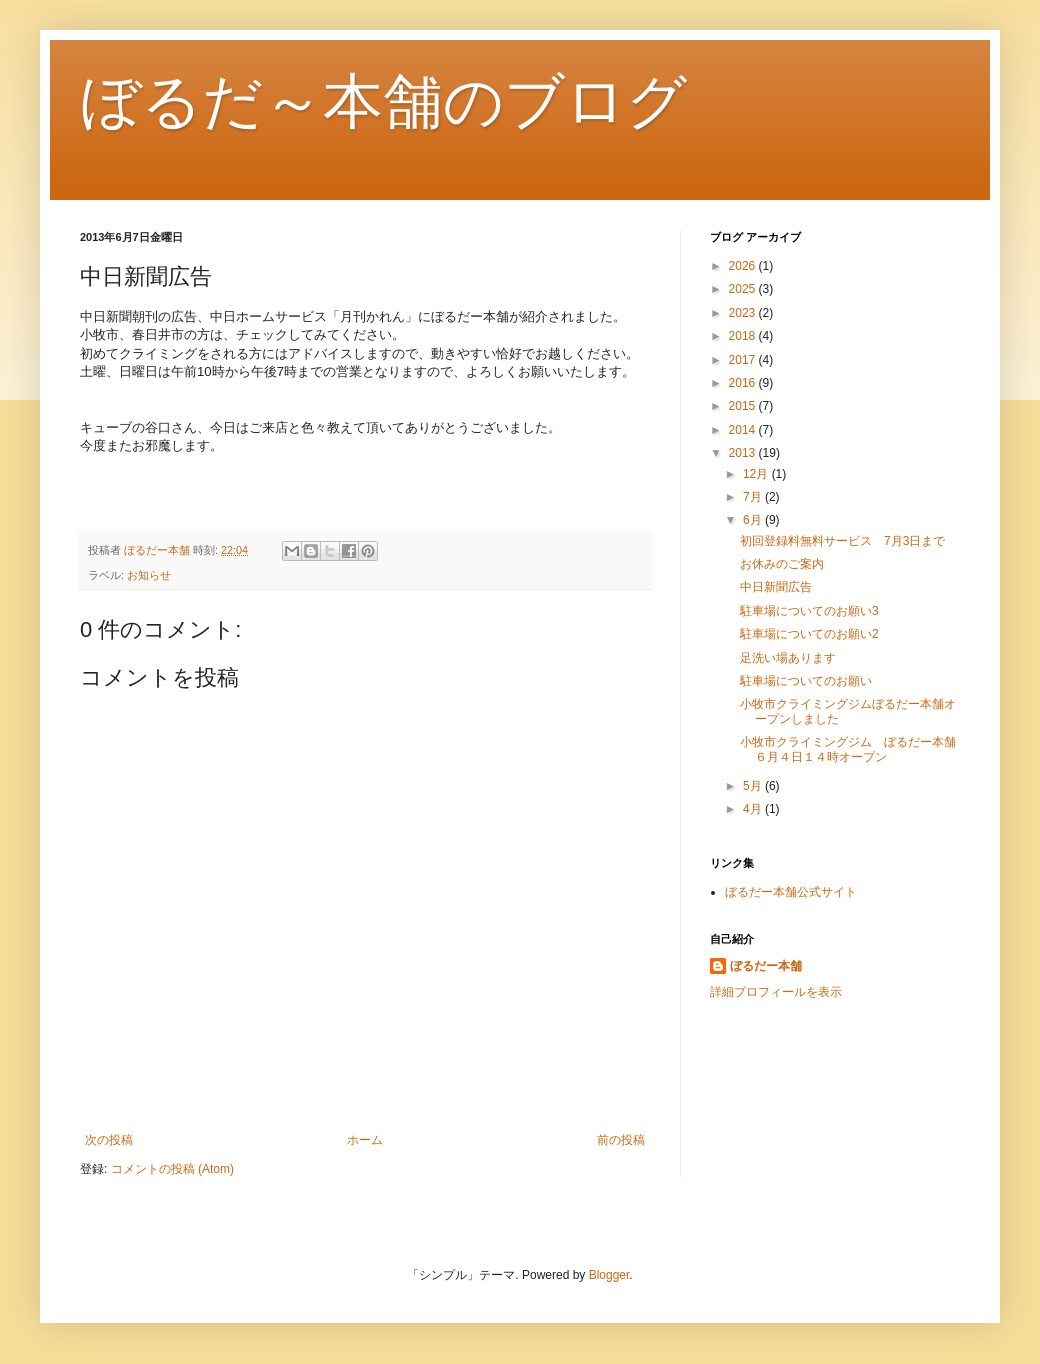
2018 (744, 336)
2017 (744, 360)
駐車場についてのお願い (806, 681)
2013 (744, 453)
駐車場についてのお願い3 (809, 611)
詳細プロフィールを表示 (776, 992)
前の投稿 (621, 1140)
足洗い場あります (788, 658)
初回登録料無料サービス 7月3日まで (842, 541)
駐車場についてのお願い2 (809, 634)
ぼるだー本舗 (766, 966)
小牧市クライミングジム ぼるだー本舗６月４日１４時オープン (848, 749)
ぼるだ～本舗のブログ (383, 101)
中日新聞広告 (776, 587)
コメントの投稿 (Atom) (172, 1169)
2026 (744, 266)
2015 (744, 406)
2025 (744, 289)
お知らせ (149, 575)
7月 (754, 497)
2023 (744, 313)
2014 (744, 430)
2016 (744, 383)
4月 (754, 809)
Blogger (609, 1275)
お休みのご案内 (782, 564)
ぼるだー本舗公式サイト (791, 892)
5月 (754, 786)
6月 (754, 520)
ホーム (365, 1140)
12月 (757, 474)
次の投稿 (109, 1140)
